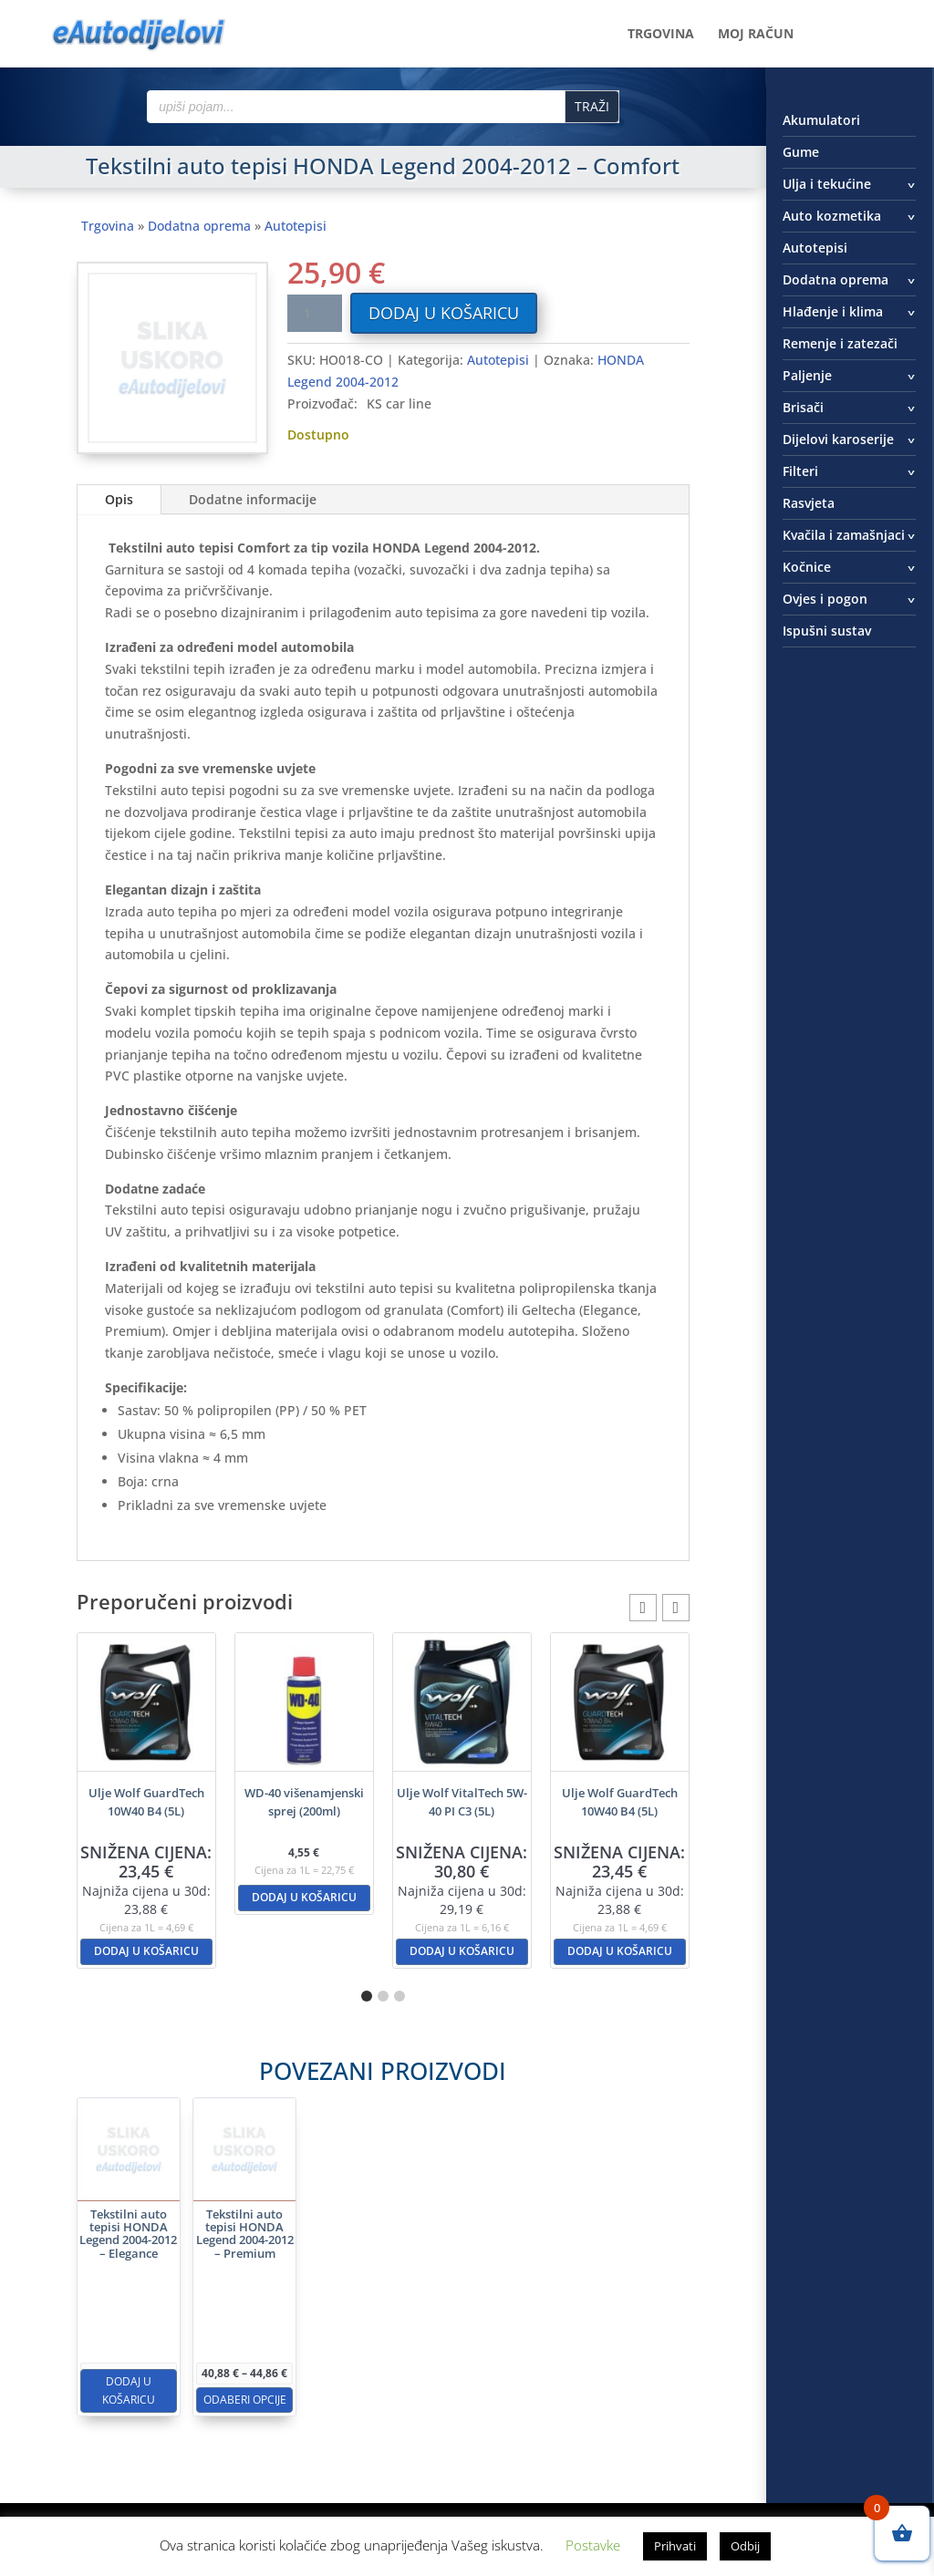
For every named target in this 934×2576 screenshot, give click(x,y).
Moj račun (756, 34)
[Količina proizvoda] (314, 313)
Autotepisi (296, 225)
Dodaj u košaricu (443, 313)
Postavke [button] (593, 2545)
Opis (119, 499)
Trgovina (661, 34)
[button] (676, 1607)
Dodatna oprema (199, 225)
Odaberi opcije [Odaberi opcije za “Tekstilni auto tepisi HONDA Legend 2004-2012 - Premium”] (307, 2331)
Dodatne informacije (253, 499)
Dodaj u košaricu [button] (146, 1951)
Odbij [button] (745, 2546)
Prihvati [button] (675, 2546)
